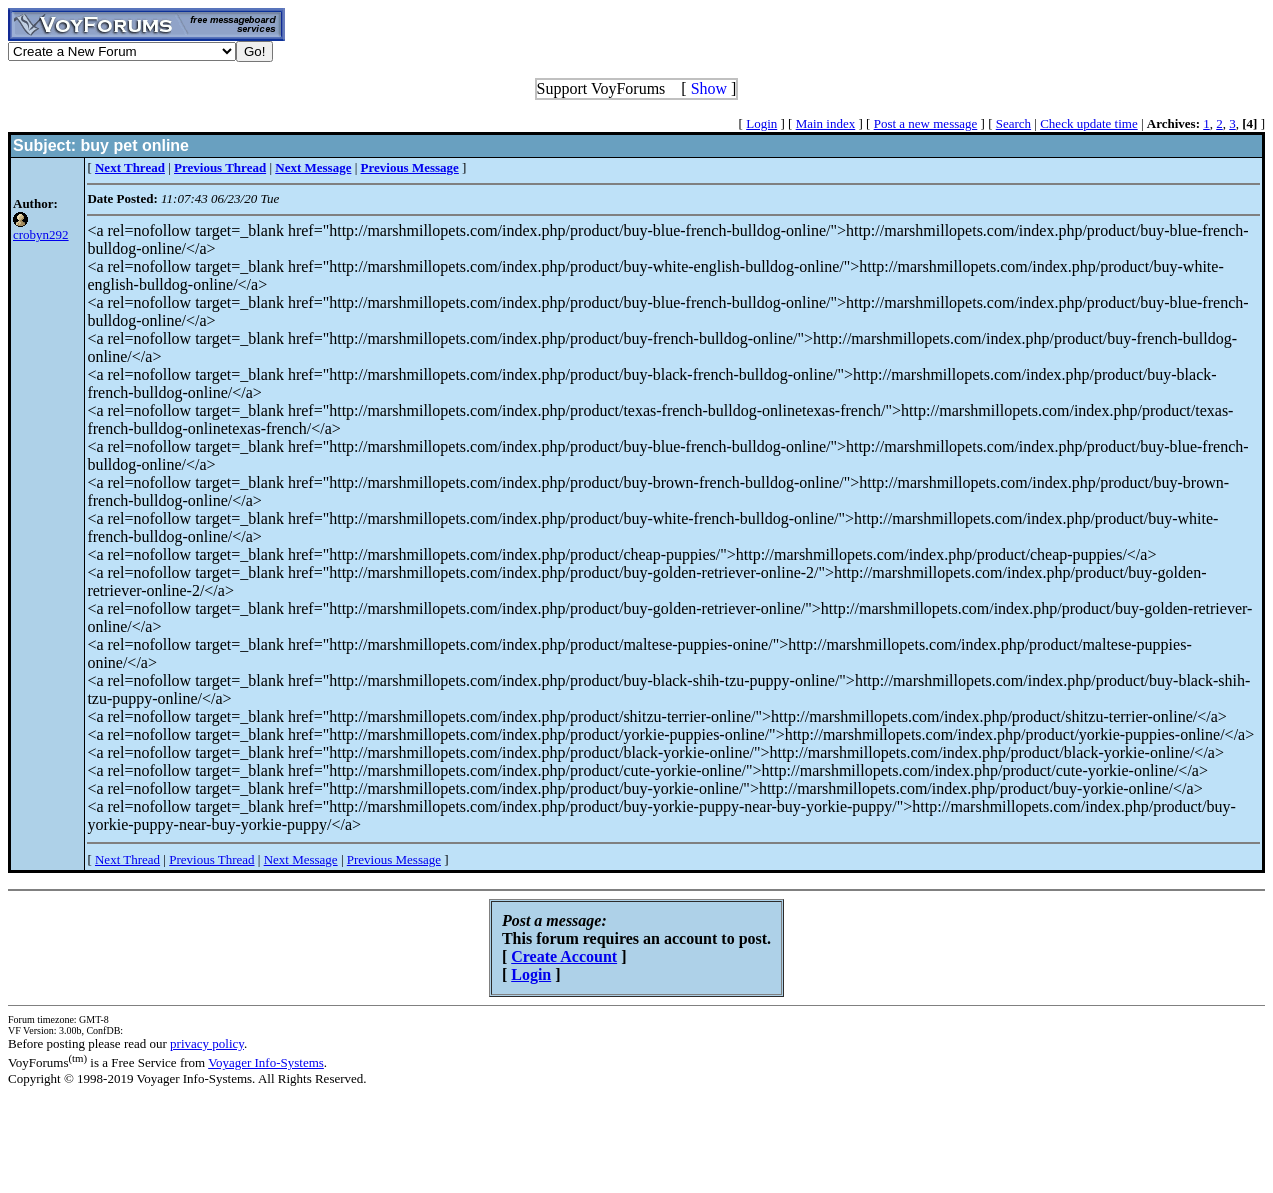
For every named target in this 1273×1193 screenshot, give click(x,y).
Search (1013, 123)
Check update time (1088, 123)
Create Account (564, 956)
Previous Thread (211, 859)
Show (709, 88)
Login (761, 123)
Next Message (301, 859)
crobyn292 (41, 234)
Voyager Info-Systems (266, 1062)
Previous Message (394, 859)
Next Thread (127, 859)
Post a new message (926, 123)
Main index (826, 123)
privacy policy (207, 1043)
